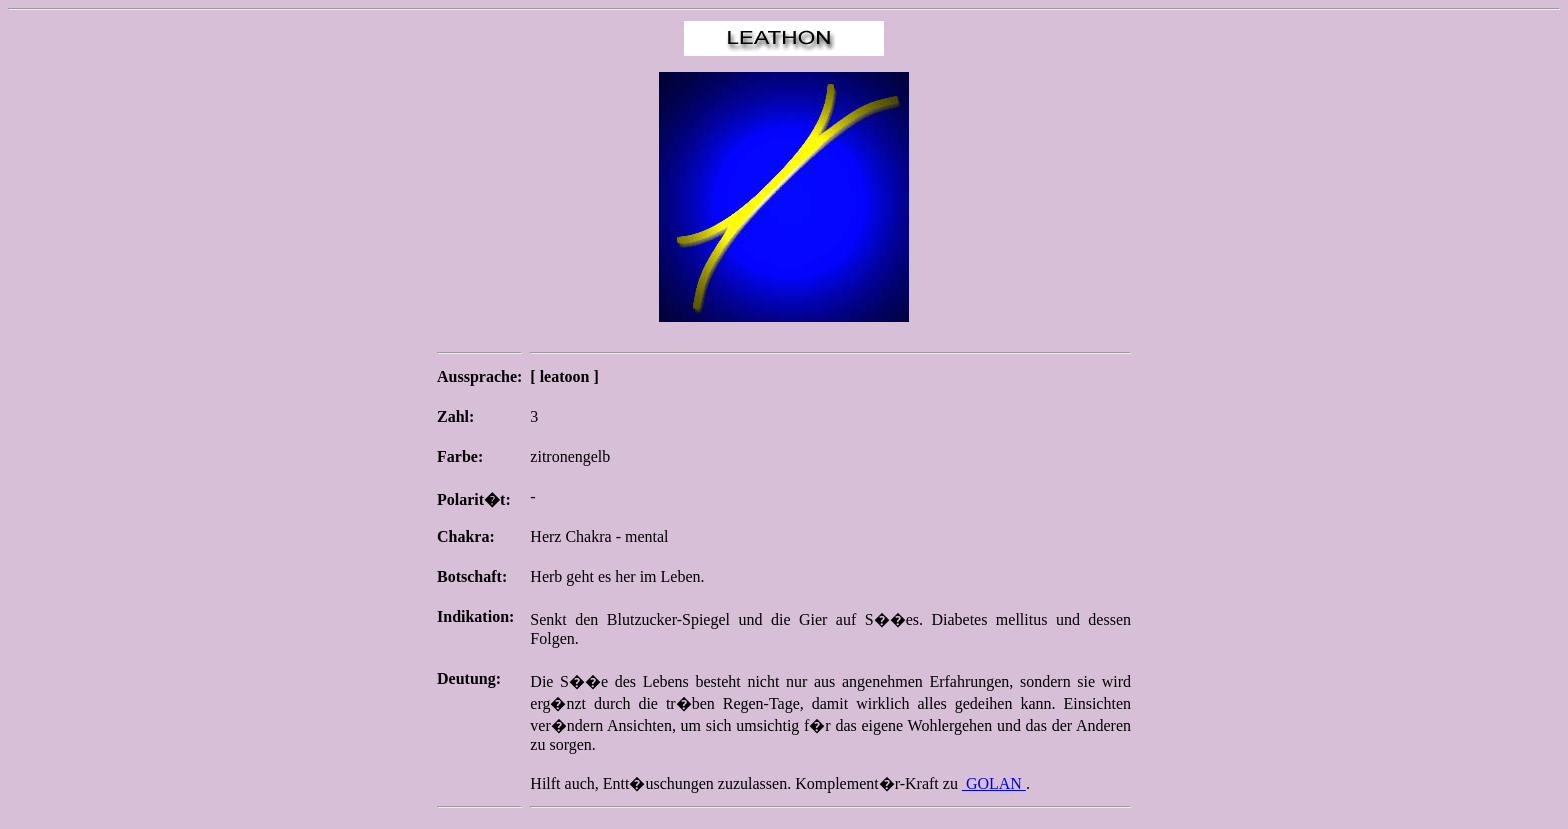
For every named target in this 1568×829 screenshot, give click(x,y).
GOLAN (994, 783)
